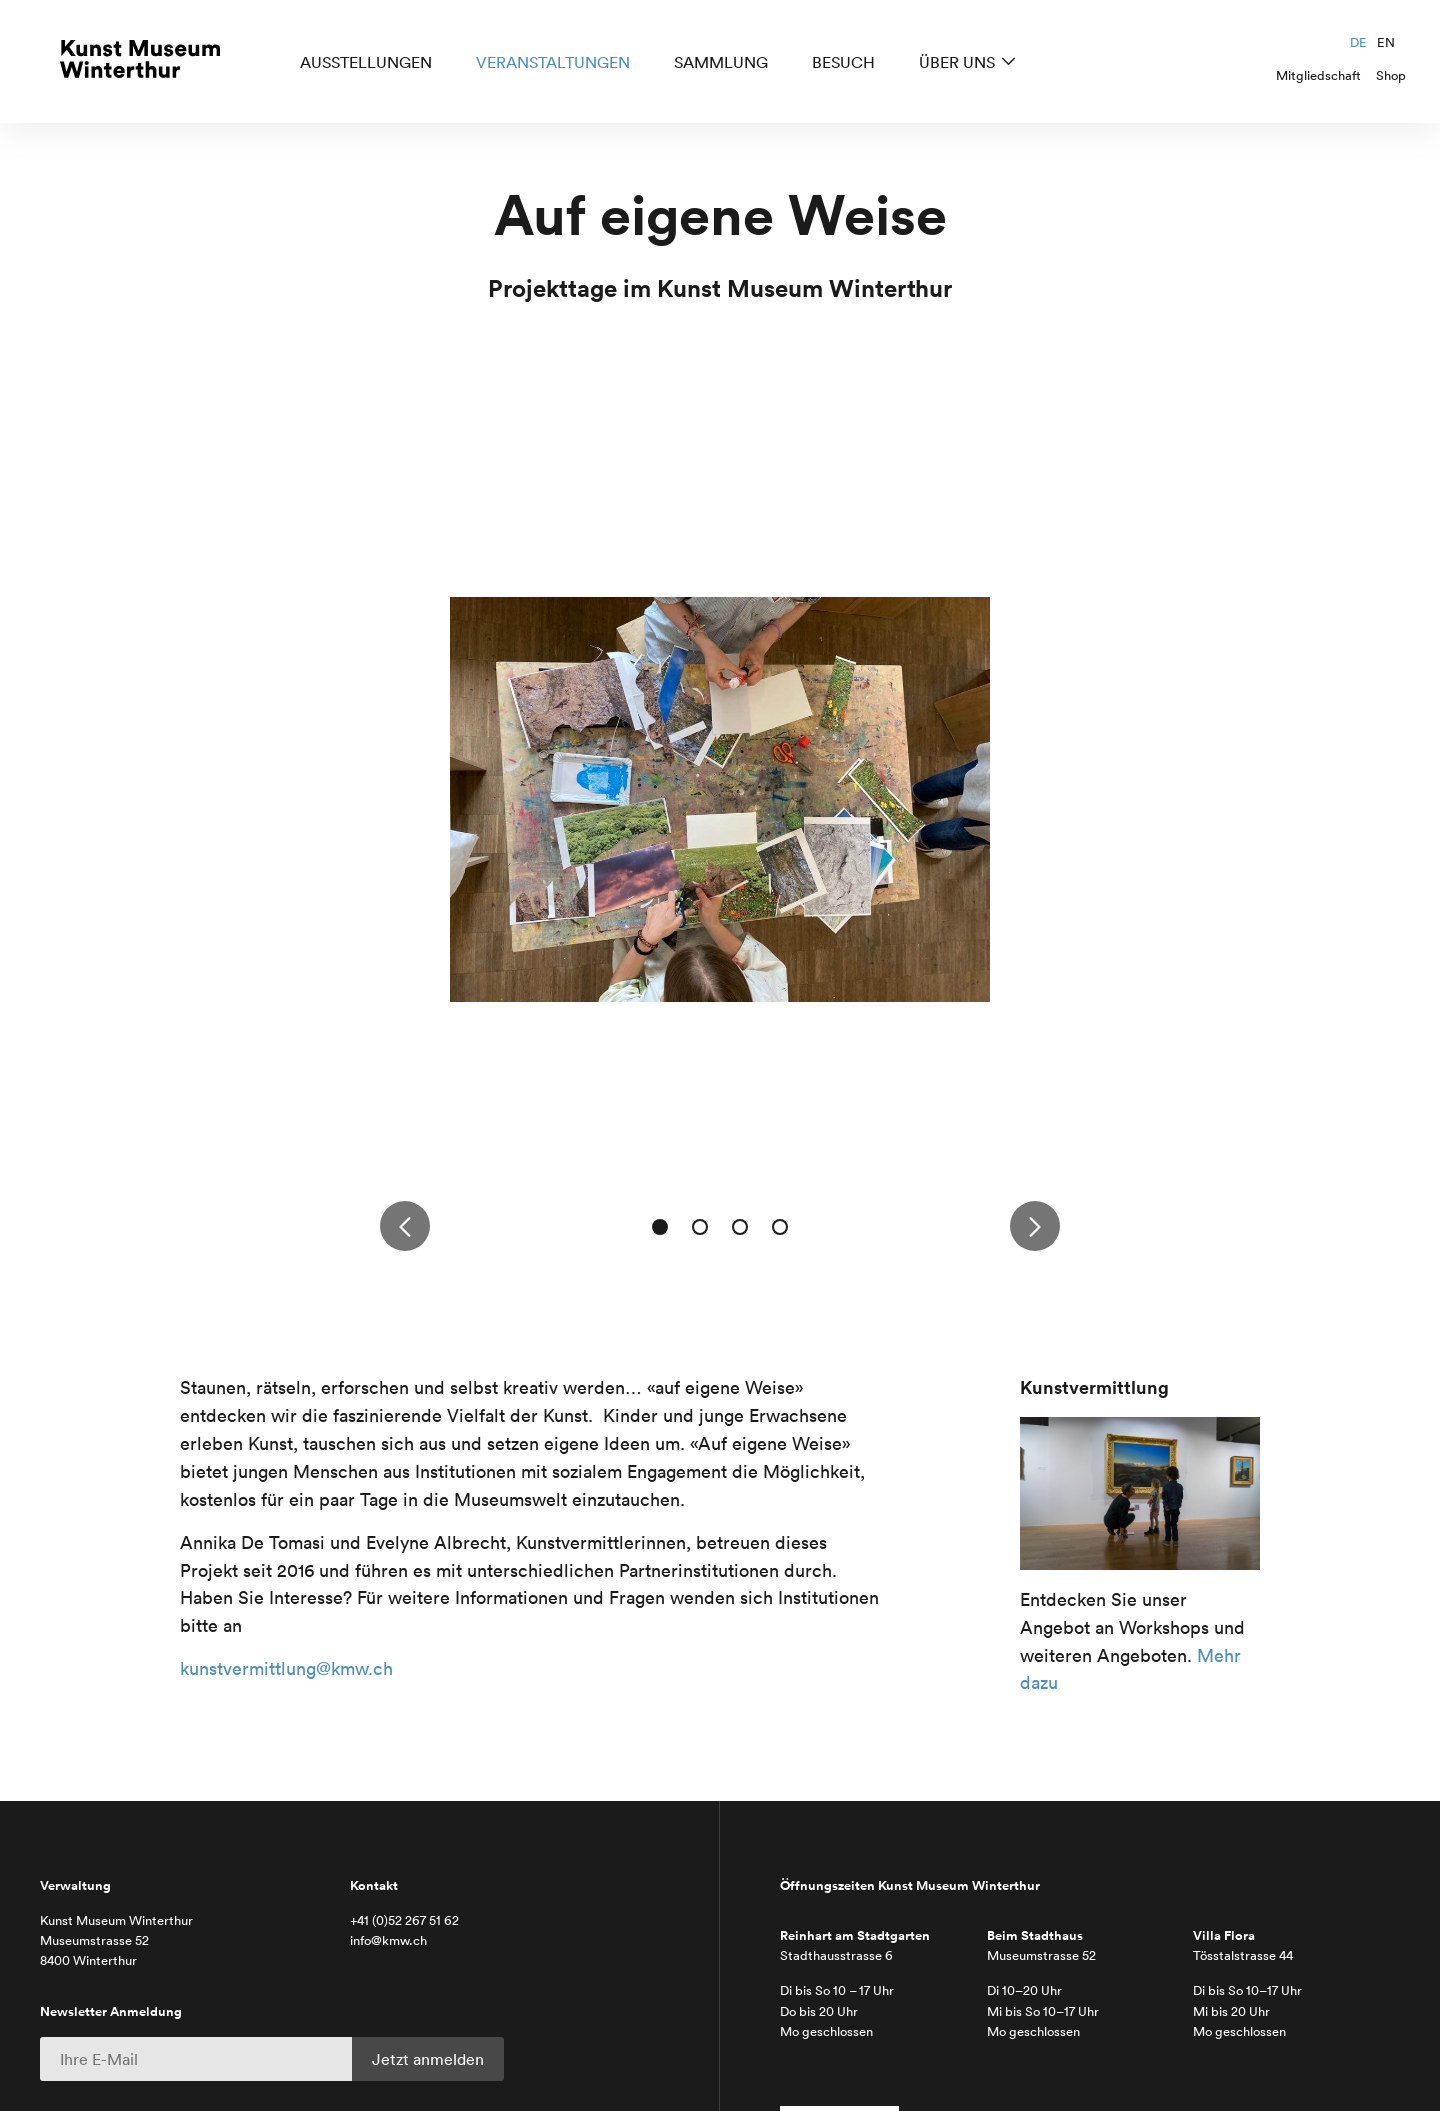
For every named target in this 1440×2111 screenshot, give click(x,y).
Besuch (843, 62)
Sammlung (721, 62)
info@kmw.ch (388, 1940)
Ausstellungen (366, 62)
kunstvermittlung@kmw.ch (286, 1668)
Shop (1391, 75)
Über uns (957, 62)
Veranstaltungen (553, 62)
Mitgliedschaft (1318, 75)
